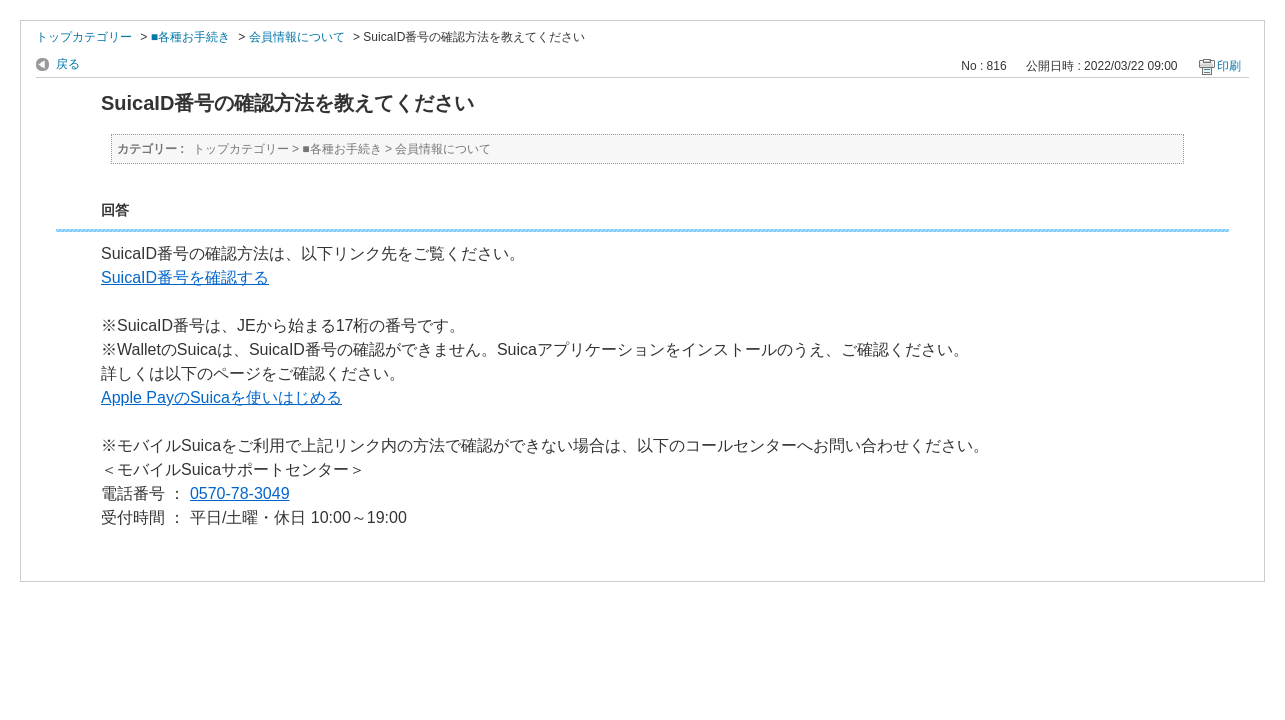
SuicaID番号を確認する (185, 277)
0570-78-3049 (240, 493)
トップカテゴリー (84, 37)
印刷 (1229, 66)
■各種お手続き (190, 37)
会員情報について (297, 37)
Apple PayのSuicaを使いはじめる (221, 397)
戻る (68, 64)
